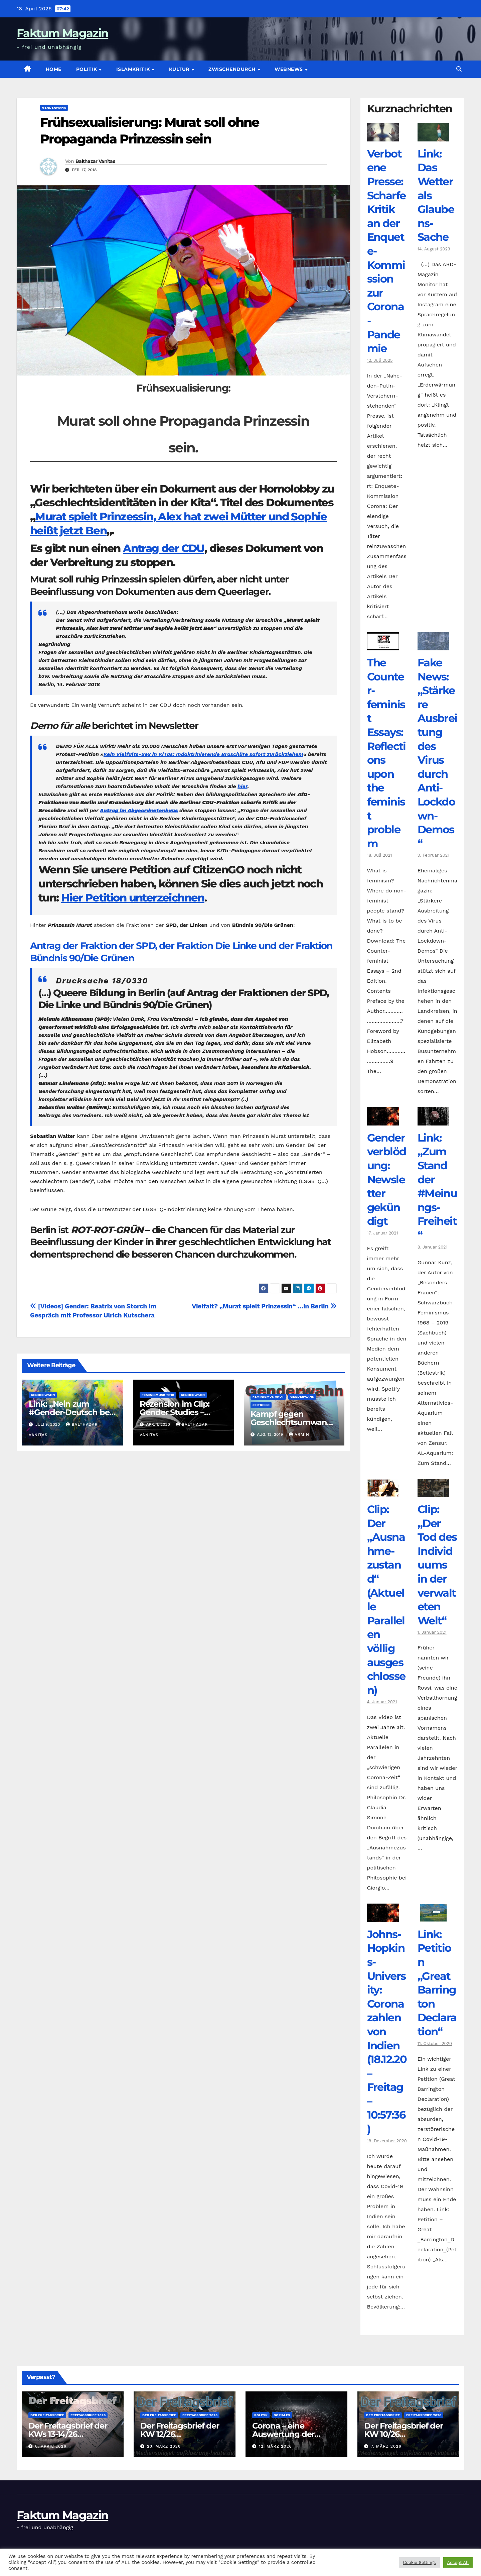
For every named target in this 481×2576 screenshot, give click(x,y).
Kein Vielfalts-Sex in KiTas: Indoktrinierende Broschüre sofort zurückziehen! (203, 754)
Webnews (289, 69)
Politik (87, 69)
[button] (459, 69)
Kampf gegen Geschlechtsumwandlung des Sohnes (292, 1422)
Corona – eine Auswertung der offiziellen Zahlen (284, 2434)
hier (242, 786)
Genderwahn (54, 107)
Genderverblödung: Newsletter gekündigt (386, 1179)
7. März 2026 (386, 2446)
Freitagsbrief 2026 (88, 2415)
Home (53, 69)
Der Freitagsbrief (47, 2415)
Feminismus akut (268, 1396)
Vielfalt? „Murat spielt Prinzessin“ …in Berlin (264, 1306)
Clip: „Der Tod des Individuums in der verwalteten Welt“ (437, 1565)
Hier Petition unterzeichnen (132, 897)
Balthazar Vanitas (95, 161)
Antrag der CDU (163, 548)
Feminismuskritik (158, 1395)
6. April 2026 (50, 2446)
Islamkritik (133, 69)
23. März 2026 (164, 2446)
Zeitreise (261, 1405)
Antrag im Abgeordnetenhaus (139, 810)
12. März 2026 (275, 2446)
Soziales (282, 2415)
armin (299, 1434)
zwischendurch (232, 69)
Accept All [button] (458, 2562)
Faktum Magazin (62, 33)
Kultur (180, 69)
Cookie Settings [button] (419, 2562)
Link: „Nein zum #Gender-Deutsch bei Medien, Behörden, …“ (71, 1412)
